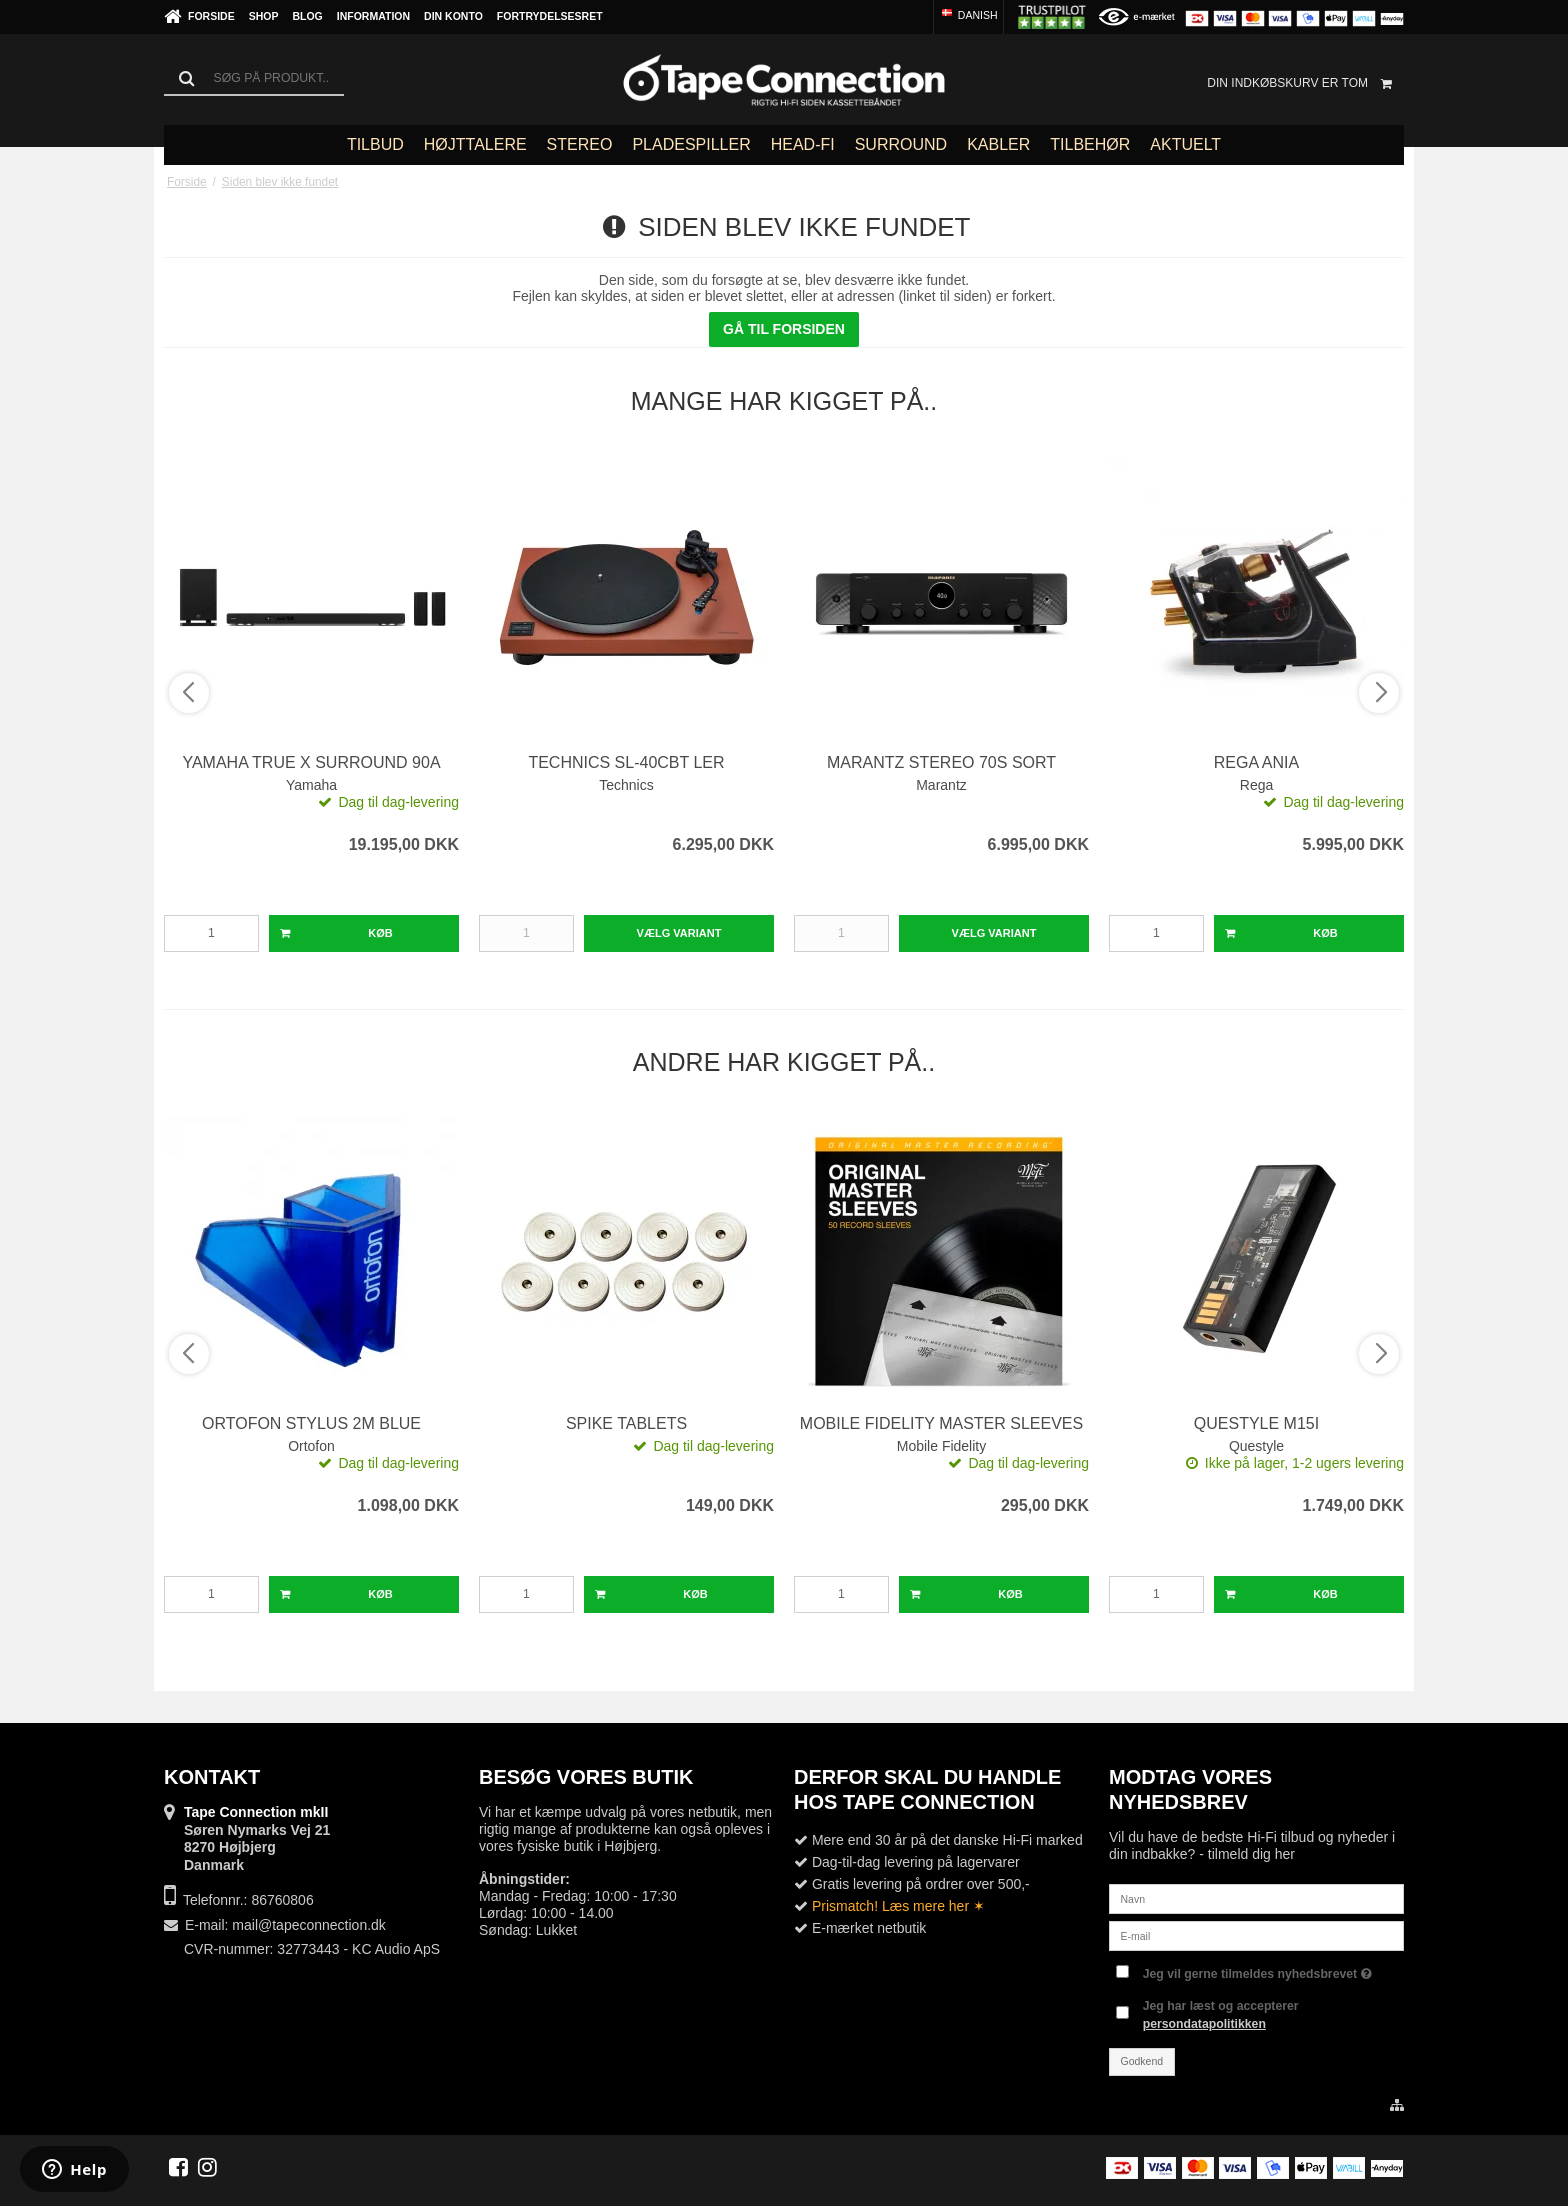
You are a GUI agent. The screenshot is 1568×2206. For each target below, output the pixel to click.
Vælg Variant (679, 933)
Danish (968, 15)
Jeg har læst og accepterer (1221, 2015)
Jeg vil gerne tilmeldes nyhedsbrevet (1257, 1969)
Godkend (1142, 2061)
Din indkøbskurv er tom (1305, 83)
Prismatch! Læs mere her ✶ (898, 1906)
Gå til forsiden (784, 329)
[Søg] (254, 78)
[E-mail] (1256, 1935)
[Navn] (1256, 1898)
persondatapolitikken (1204, 2024)
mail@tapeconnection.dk (309, 1925)
